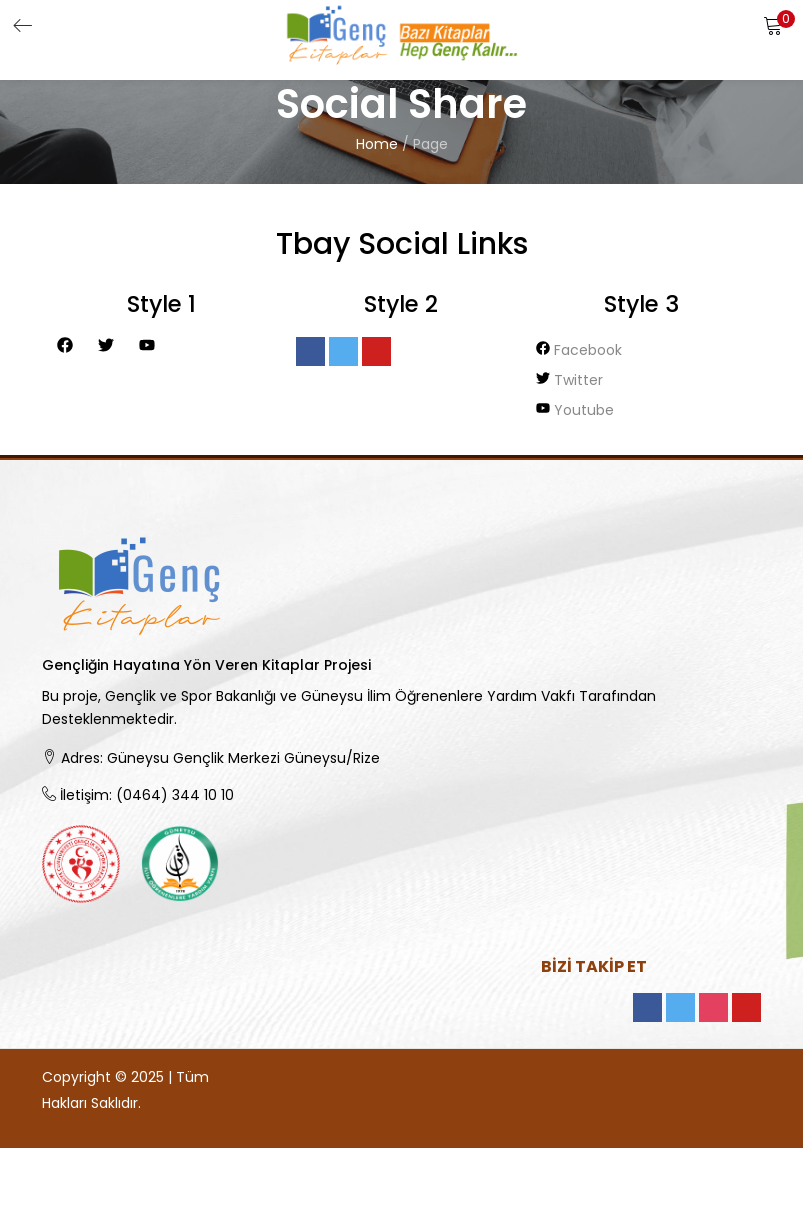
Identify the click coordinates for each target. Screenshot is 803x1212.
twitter (569, 380)
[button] (773, 25)
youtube (575, 410)
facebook (579, 350)
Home (377, 144)
